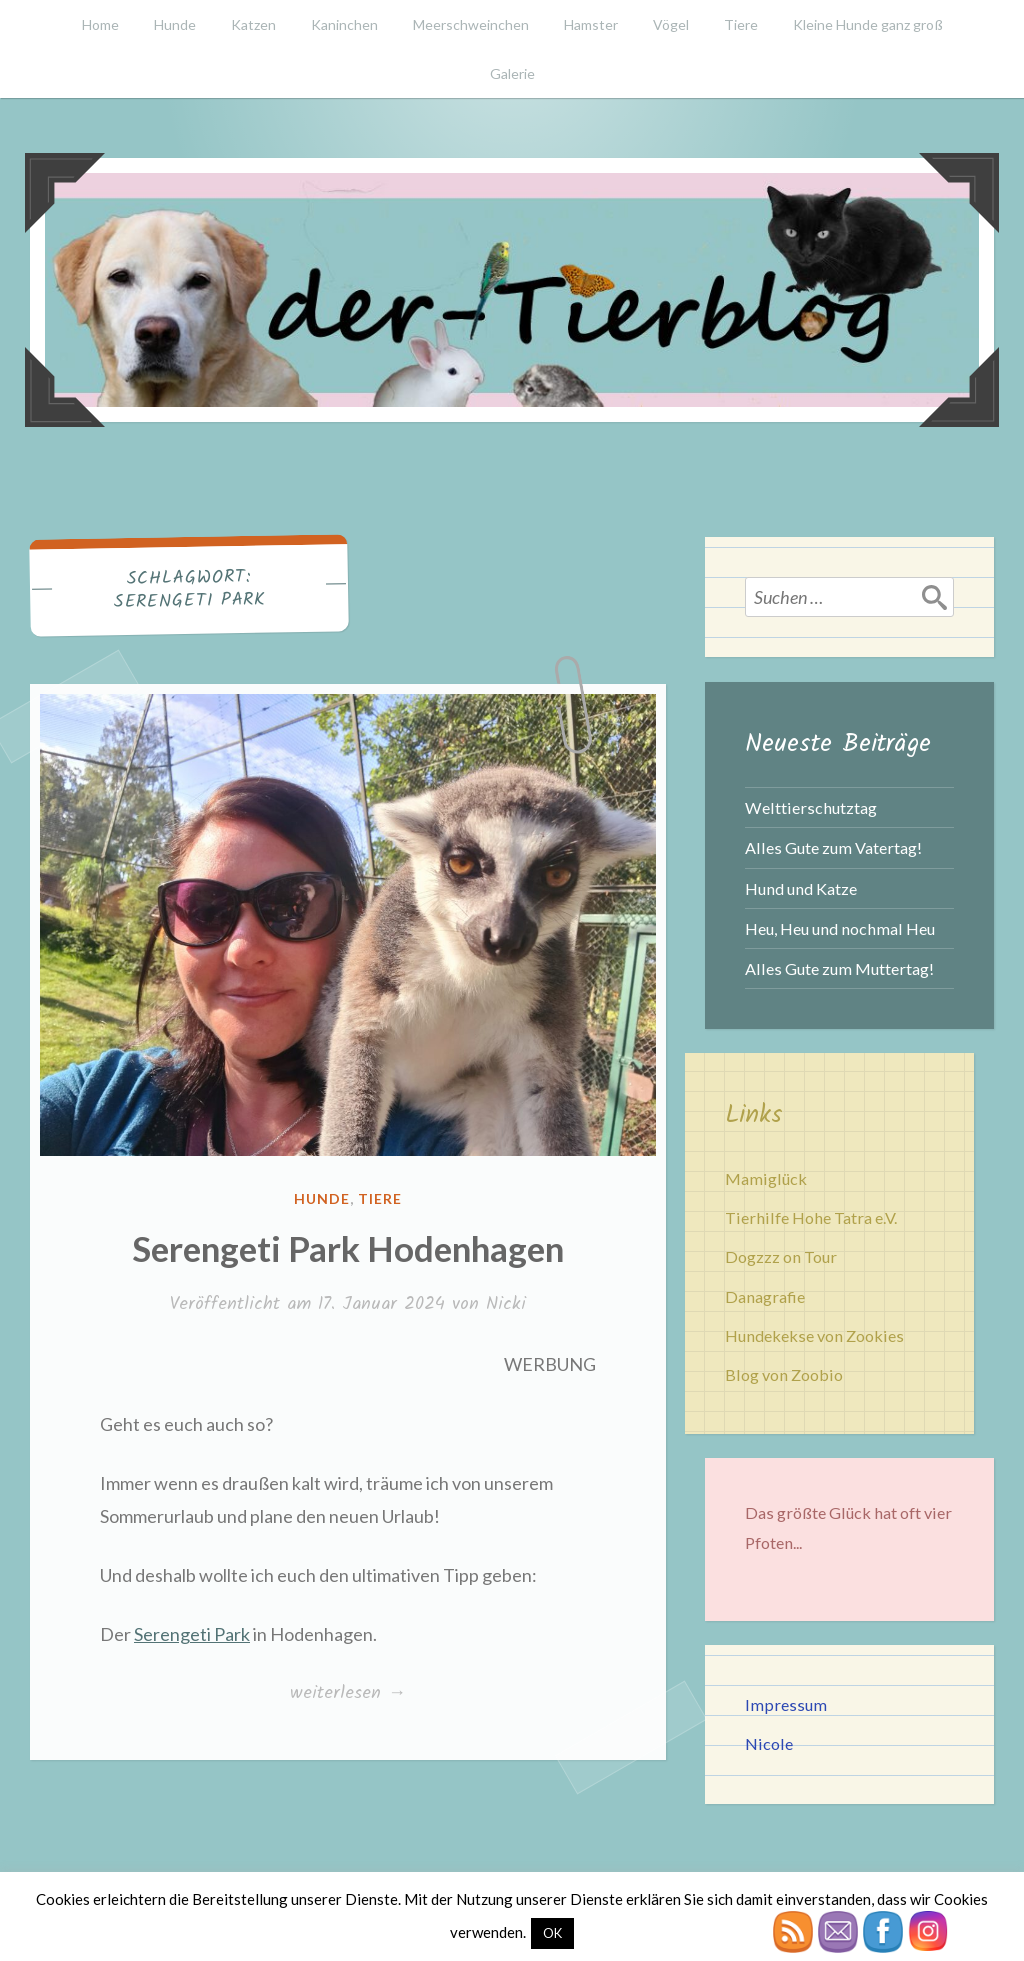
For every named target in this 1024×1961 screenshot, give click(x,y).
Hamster (591, 24)
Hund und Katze (801, 888)
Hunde (175, 24)
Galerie (512, 73)
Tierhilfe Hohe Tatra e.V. (811, 1217)
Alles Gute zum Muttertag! (839, 968)
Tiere (741, 24)
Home (100, 24)
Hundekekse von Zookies (814, 1335)
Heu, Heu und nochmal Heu (840, 928)
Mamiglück (766, 1178)
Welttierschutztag (811, 807)
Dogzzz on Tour (781, 1256)
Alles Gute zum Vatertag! (833, 847)
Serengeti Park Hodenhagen (348, 1248)
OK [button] (552, 1933)
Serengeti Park (192, 1634)
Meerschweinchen (471, 24)
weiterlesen (347, 1694)
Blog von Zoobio (784, 1374)
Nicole (769, 1743)
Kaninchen (344, 24)
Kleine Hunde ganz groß (868, 24)
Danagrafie (765, 1296)
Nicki (506, 1304)
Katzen (253, 24)
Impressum (786, 1704)
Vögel (671, 24)
